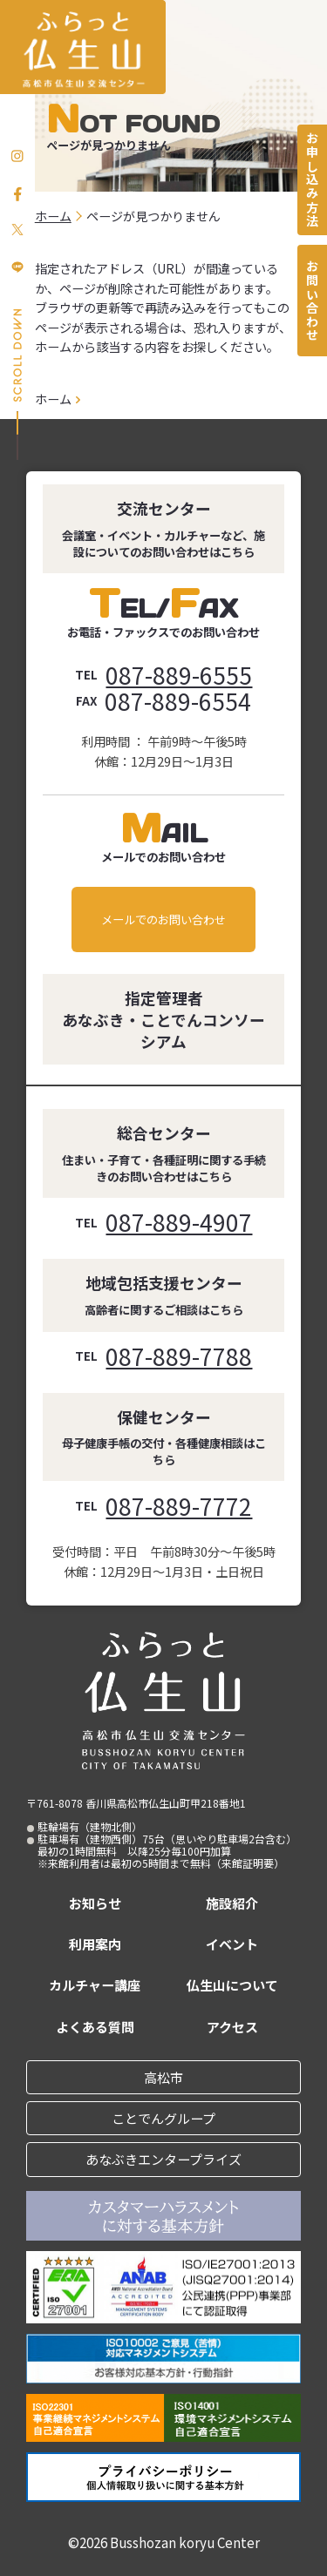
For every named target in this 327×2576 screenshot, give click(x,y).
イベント (232, 1944)
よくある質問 (95, 2027)
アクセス (232, 2027)
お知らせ (95, 1903)
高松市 (163, 2077)
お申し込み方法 (312, 179)
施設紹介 (232, 1903)
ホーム (53, 399)
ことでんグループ (163, 2118)
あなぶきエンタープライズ (163, 2159)
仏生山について (232, 1985)
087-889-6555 (179, 675)
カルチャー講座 (94, 1985)
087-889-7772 (179, 1506)
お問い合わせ (312, 301)
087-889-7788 (179, 1356)
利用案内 (95, 1944)
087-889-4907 (179, 1222)
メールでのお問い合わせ (163, 919)
